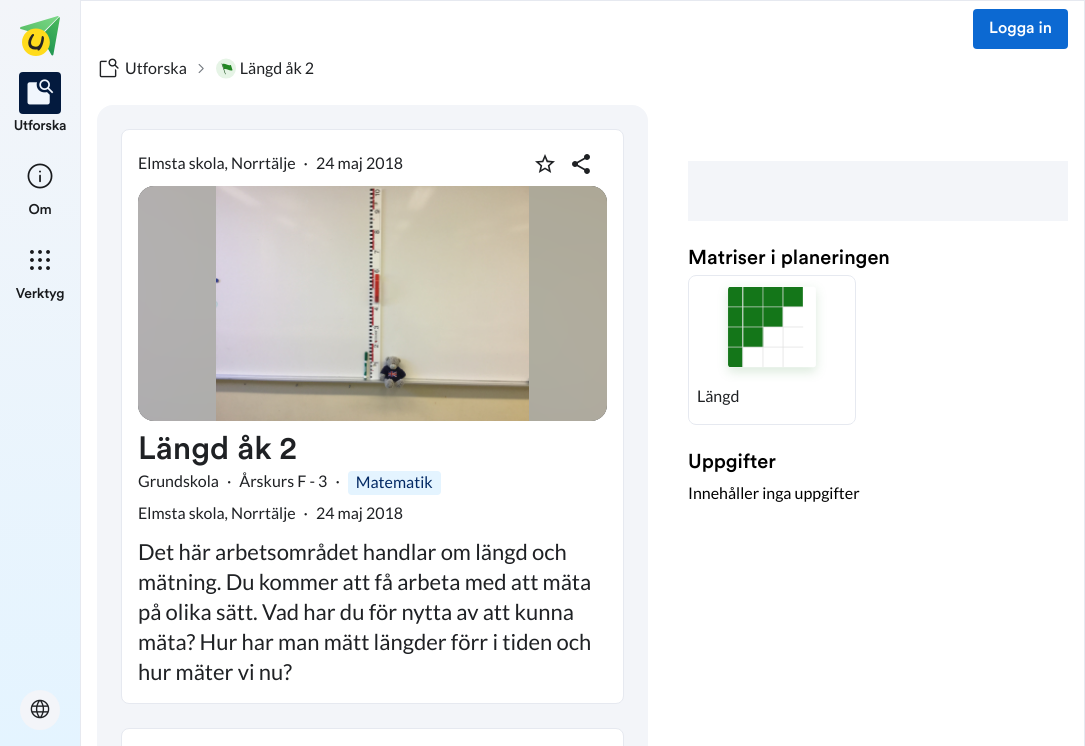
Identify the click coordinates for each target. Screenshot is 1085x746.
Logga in (1020, 29)
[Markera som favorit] (545, 164)
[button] (772, 350)
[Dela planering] (581, 164)
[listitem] (40, 104)
